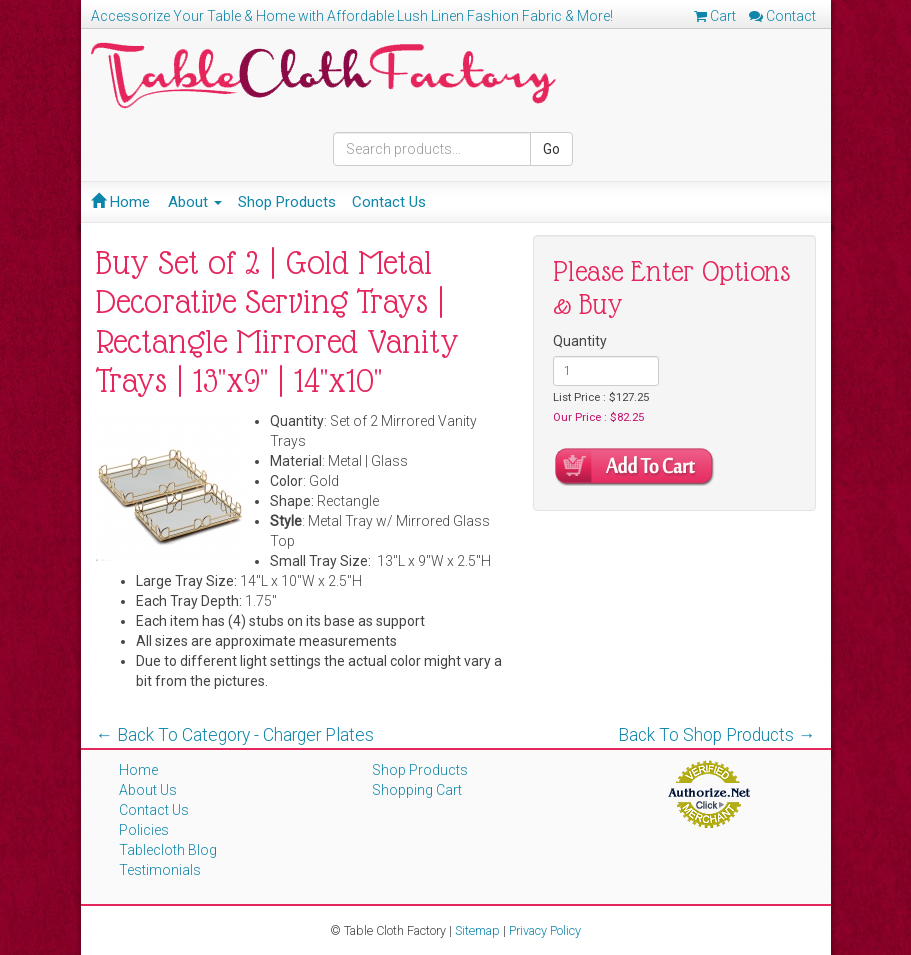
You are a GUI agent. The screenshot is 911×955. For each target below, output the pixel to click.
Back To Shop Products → (717, 735)
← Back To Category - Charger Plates (235, 735)
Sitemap (477, 930)
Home (120, 202)
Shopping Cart (417, 790)
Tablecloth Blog (168, 850)
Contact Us (389, 202)
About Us (148, 790)
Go (551, 149)
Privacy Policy (545, 930)
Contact (782, 16)
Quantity (580, 341)
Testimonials (160, 870)
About (195, 202)
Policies (144, 830)
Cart (715, 16)
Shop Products (287, 202)
